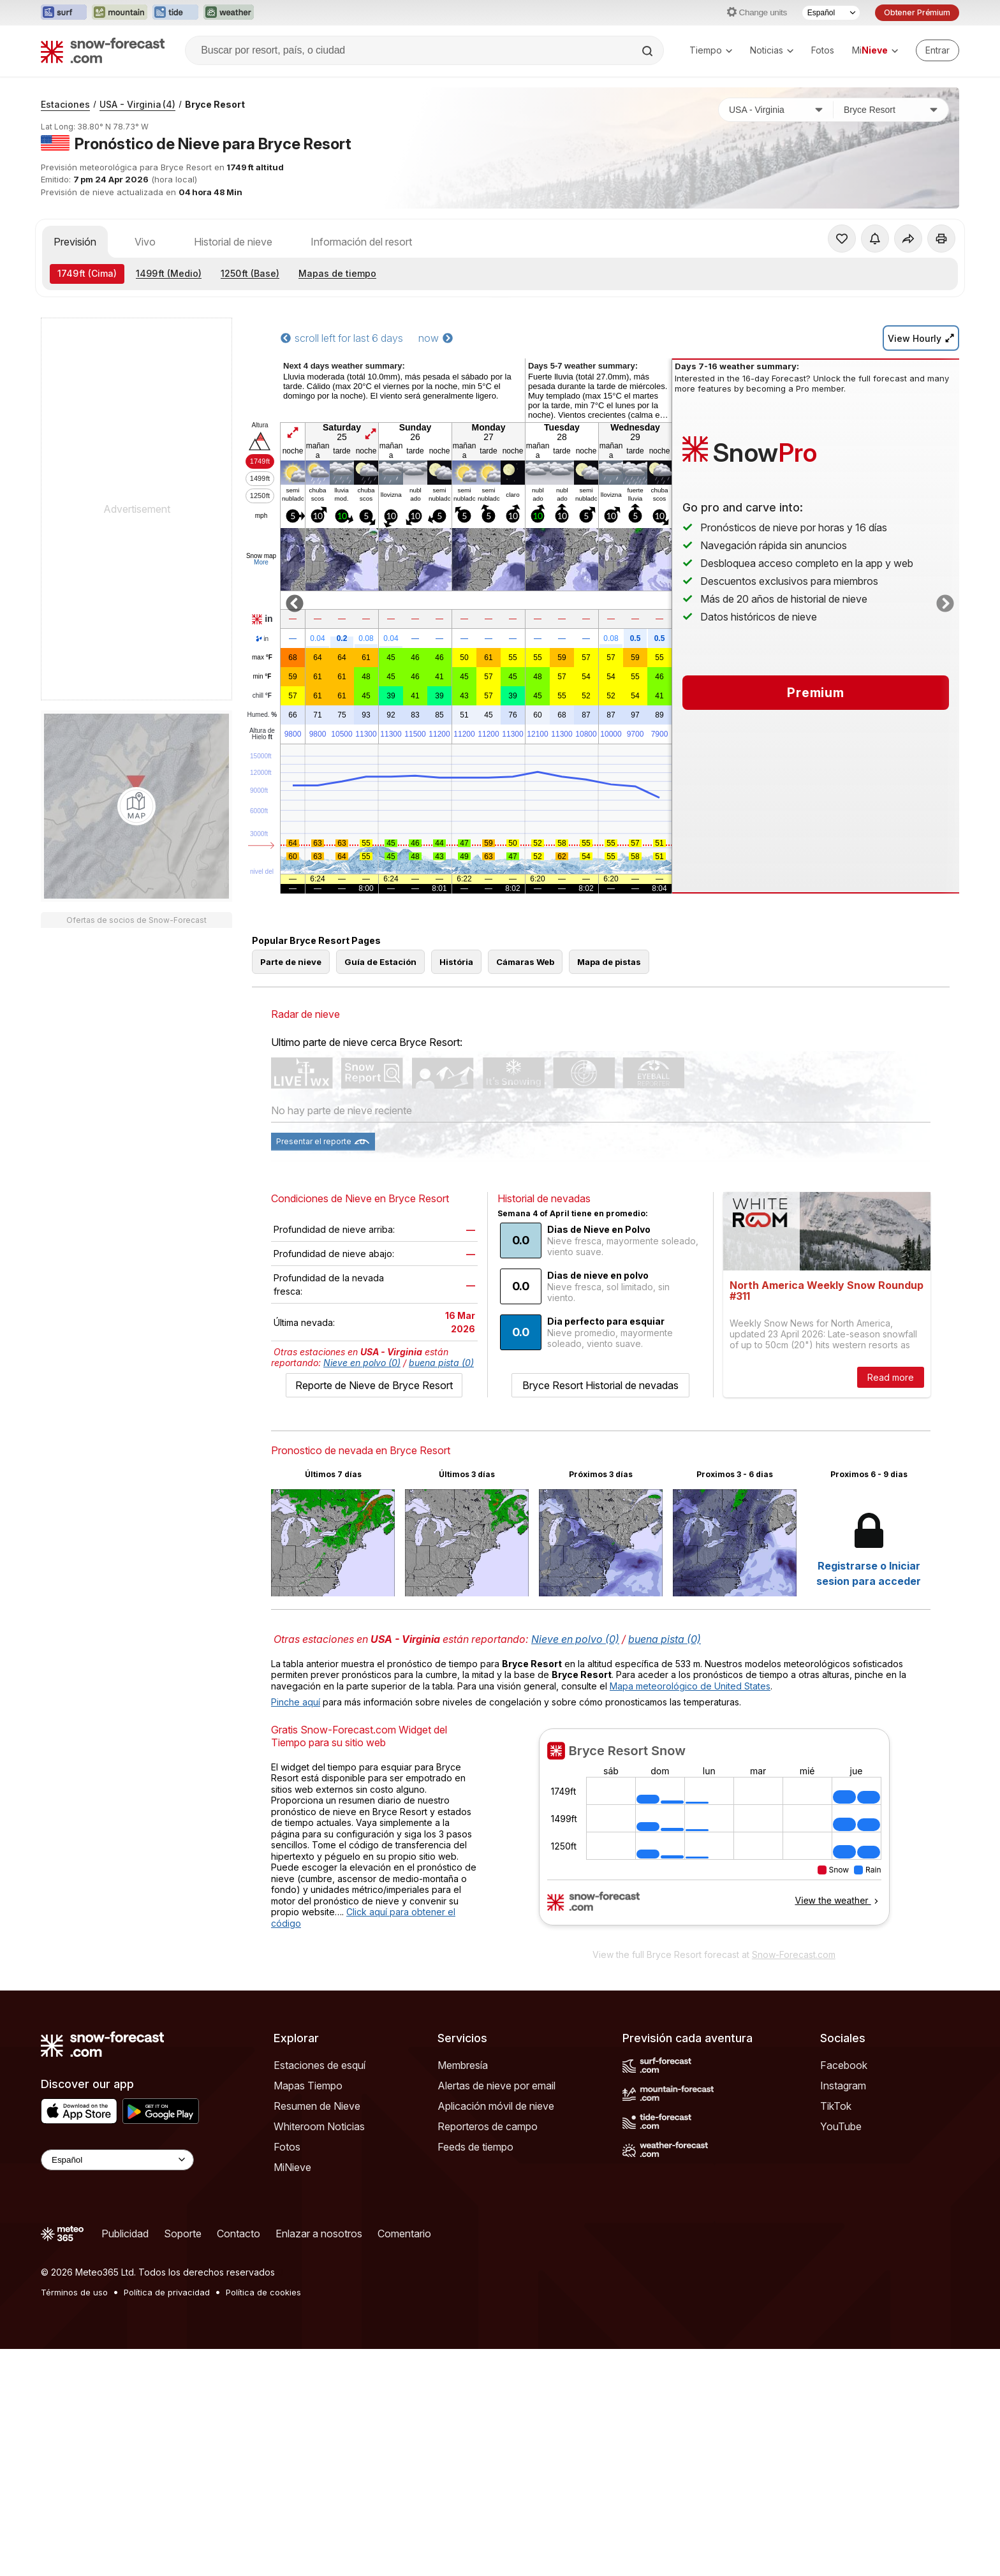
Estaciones (65, 104)
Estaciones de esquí (319, 2122)
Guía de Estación (380, 1019)
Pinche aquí (295, 1759)
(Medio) (169, 273)
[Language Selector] (117, 2217)
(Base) (250, 273)
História (456, 1019)
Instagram (843, 2143)
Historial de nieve (233, 241)
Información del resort (361, 241)
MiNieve (292, 2224)
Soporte (183, 2291)
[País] (776, 109)
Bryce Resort (215, 104)
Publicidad (125, 2291)
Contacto (238, 2291)
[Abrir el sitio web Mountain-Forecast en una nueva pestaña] (119, 12)
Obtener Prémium (917, 12)
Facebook (843, 2122)
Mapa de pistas (609, 1019)
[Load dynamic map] (136, 806)
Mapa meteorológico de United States (690, 1743)
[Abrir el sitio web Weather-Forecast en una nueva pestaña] (228, 12)
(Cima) (87, 273)
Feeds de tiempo (475, 2204)
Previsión (75, 241)
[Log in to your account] (937, 50)
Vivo (145, 241)
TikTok (835, 2163)
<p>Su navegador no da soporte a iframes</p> (713, 1892)
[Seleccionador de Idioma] (831, 13)
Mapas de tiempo (337, 273)
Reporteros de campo (488, 2183)
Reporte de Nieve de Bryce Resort (374, 1442)
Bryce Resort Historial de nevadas (600, 1442)
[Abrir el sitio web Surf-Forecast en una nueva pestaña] (64, 12)
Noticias (771, 50)
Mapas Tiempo (308, 2143)
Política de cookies (263, 2349)
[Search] (648, 51)
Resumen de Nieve (317, 2163)
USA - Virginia (137, 104)
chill (262, 696)
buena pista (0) (441, 1420)
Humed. (262, 715)
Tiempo (710, 50)
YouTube (841, 2183)
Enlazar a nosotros (319, 2291)
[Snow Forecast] (103, 50)
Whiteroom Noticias (319, 2183)
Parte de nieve (290, 1019)
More (261, 562)
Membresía (463, 2122)
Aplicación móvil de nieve (496, 2163)
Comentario (404, 2291)
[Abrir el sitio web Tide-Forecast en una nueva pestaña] (175, 12)
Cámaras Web (525, 1019)
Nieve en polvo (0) (362, 1420)
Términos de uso (74, 2349)
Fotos (822, 50)
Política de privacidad (167, 2349)
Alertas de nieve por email (496, 2143)
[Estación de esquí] (891, 109)
